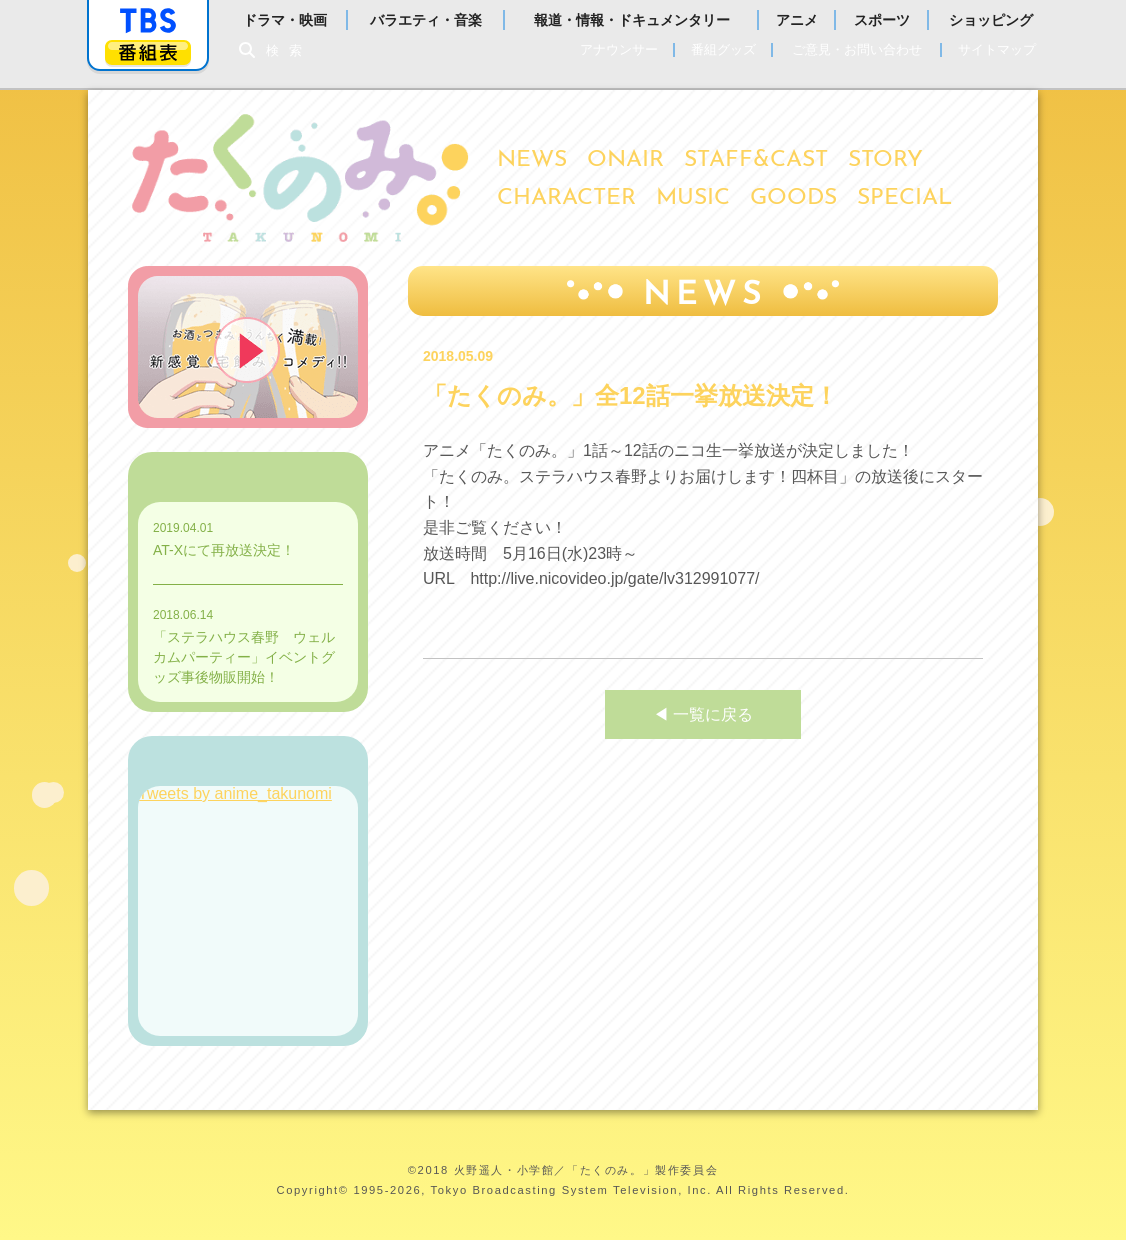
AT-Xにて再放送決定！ (224, 550)
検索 (289, 50)
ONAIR (625, 160)
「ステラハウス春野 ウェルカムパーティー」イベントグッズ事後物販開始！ (244, 657)
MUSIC (693, 198)
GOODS (793, 198)
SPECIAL (904, 198)
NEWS (532, 160)
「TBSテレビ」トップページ (148, 21)
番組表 (148, 52)
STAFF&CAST (756, 160)
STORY (885, 160)
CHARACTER (566, 198)
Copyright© (313, 1190)
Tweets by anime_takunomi (235, 793)
